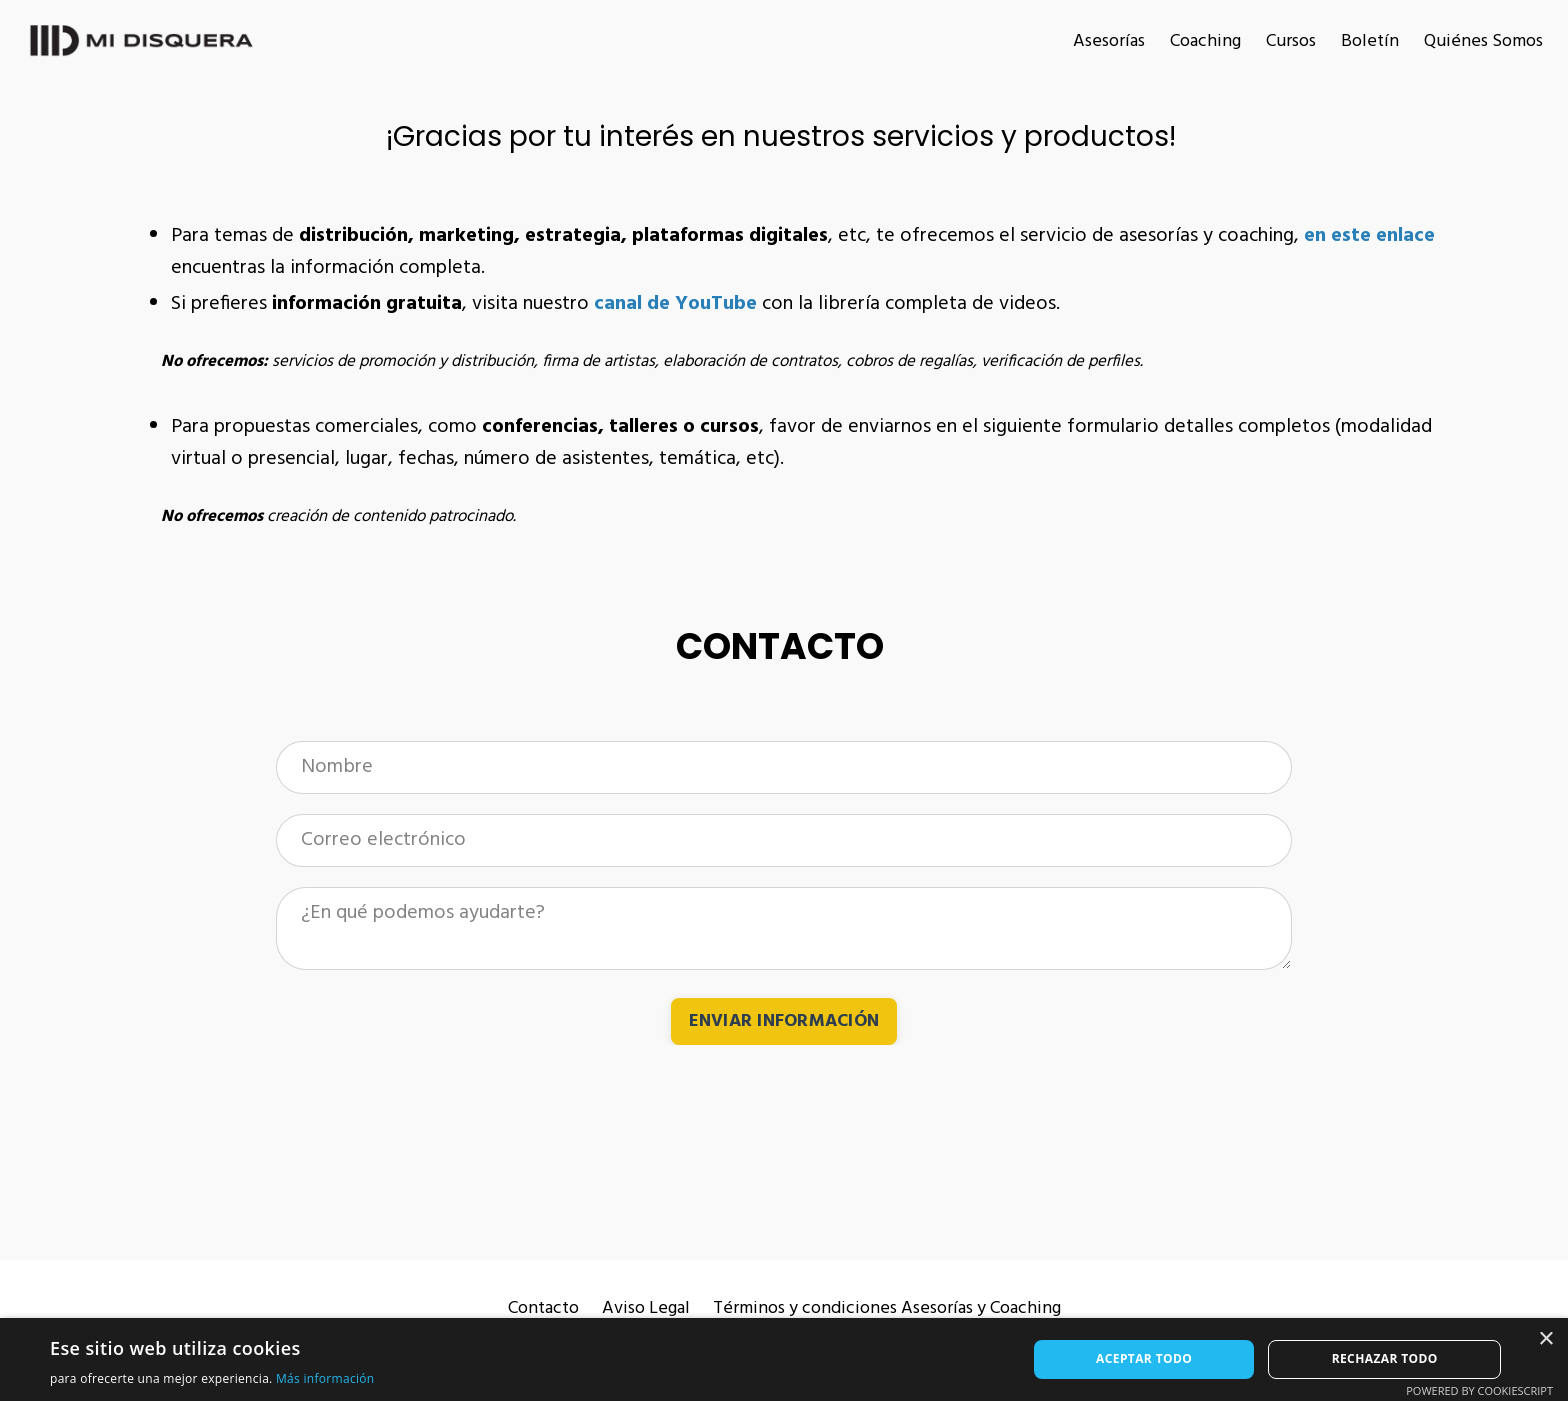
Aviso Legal (646, 1308)
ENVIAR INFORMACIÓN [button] (784, 1021)
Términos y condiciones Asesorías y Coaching (887, 1308)
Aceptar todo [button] (1144, 1358)
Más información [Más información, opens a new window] (325, 1378)
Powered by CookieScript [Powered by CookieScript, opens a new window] (1479, 1390)
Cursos (1291, 41)
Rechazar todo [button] (1385, 1358)
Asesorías (1109, 41)
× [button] (1545, 1339)
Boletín (1370, 41)
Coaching (1205, 41)
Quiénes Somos (1483, 41)
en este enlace (1369, 236)
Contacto (543, 1308)
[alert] (784, 1359)
